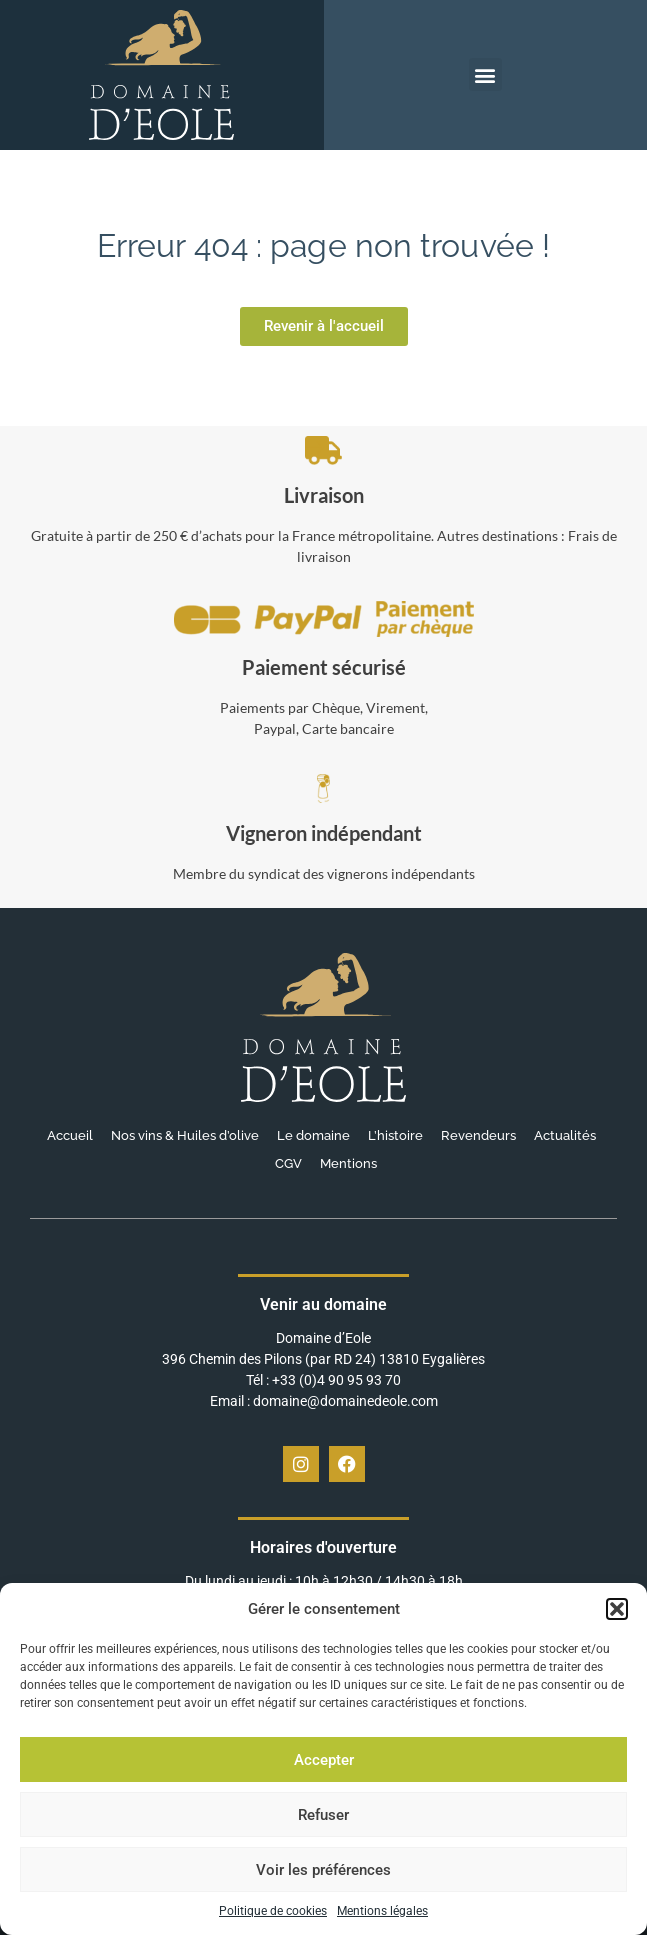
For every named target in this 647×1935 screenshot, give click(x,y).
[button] (617, 1609)
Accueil (70, 1135)
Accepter (324, 1760)
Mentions (348, 1163)
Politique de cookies (273, 1911)
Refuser (323, 1815)
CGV (288, 1163)
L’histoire (395, 1135)
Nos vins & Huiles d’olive (185, 1135)
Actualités (565, 1135)
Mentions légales (382, 1911)
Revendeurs (478, 1135)
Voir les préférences (323, 1870)
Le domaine (313, 1135)
